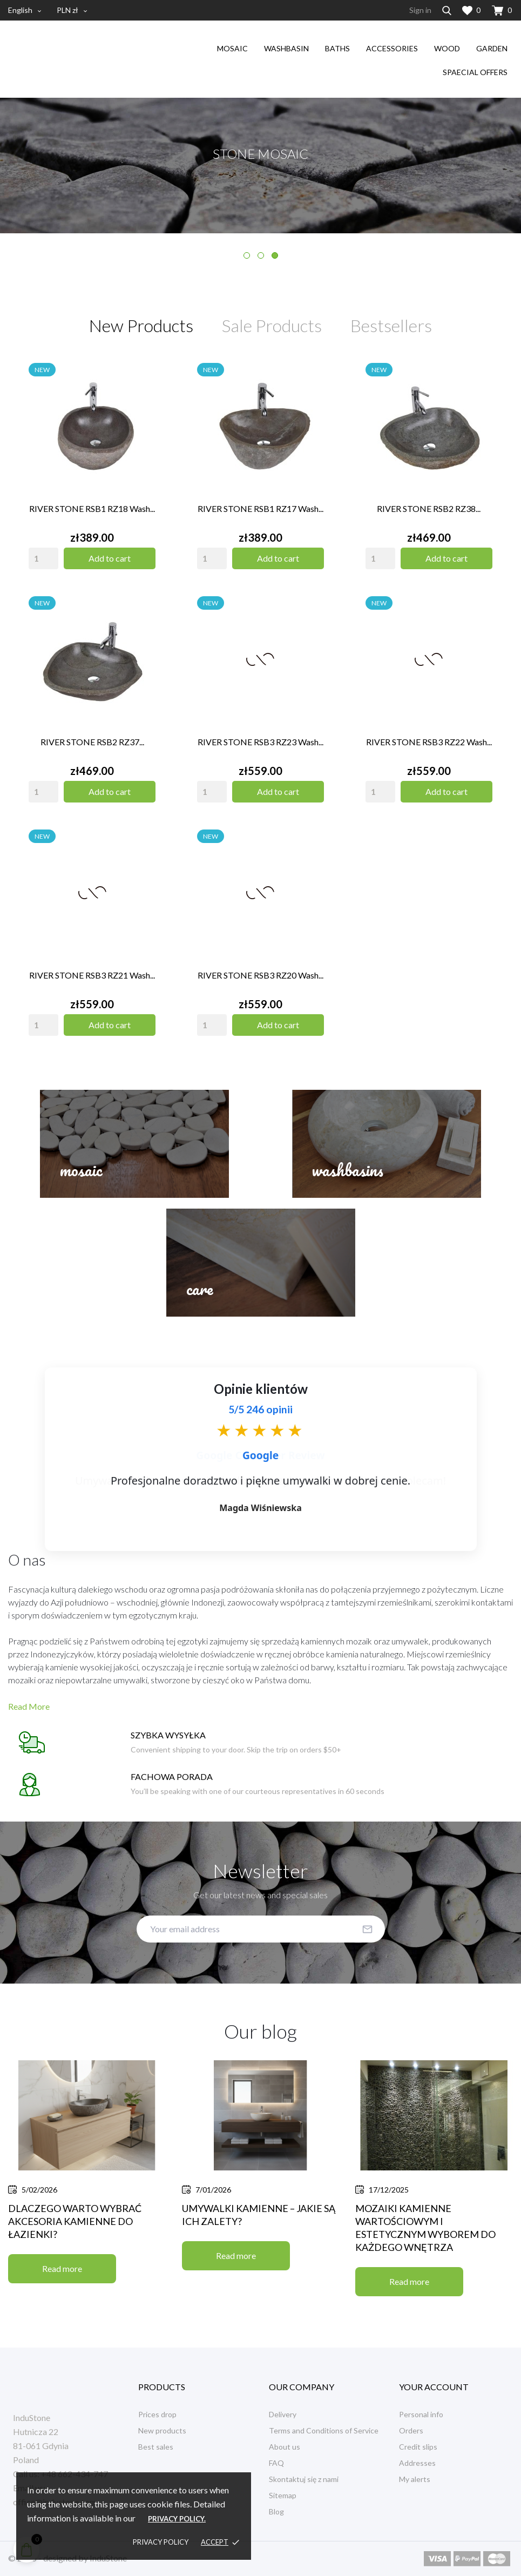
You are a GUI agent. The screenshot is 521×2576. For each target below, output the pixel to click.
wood (447, 48)
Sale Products (272, 325)
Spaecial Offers (475, 72)
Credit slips (418, 2446)
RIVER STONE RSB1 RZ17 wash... (260, 508)
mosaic (232, 48)
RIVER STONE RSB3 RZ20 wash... (260, 975)
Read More (29, 1706)
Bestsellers (391, 325)
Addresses (417, 2462)
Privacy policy (160, 2542)
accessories (392, 48)
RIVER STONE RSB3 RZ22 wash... (429, 742)
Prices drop (157, 2414)
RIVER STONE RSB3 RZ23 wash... (260, 742)
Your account (434, 2387)
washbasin (286, 48)
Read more (62, 2268)
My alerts (414, 2479)
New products (162, 2430)
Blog (276, 2511)
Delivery (282, 2414)
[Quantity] (43, 558)
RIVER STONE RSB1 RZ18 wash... (92, 508)
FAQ (276, 2462)
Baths (337, 48)
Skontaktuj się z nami (304, 2479)
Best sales (155, 2446)
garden (492, 48)
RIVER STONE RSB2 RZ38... (429, 508)
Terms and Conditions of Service (323, 2430)
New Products (141, 325)
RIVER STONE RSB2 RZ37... (92, 742)
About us (284, 2446)
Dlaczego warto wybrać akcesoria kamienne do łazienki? (74, 2221)
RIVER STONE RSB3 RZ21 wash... (92, 975)
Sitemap (282, 2495)
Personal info (421, 2414)
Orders (411, 2430)
